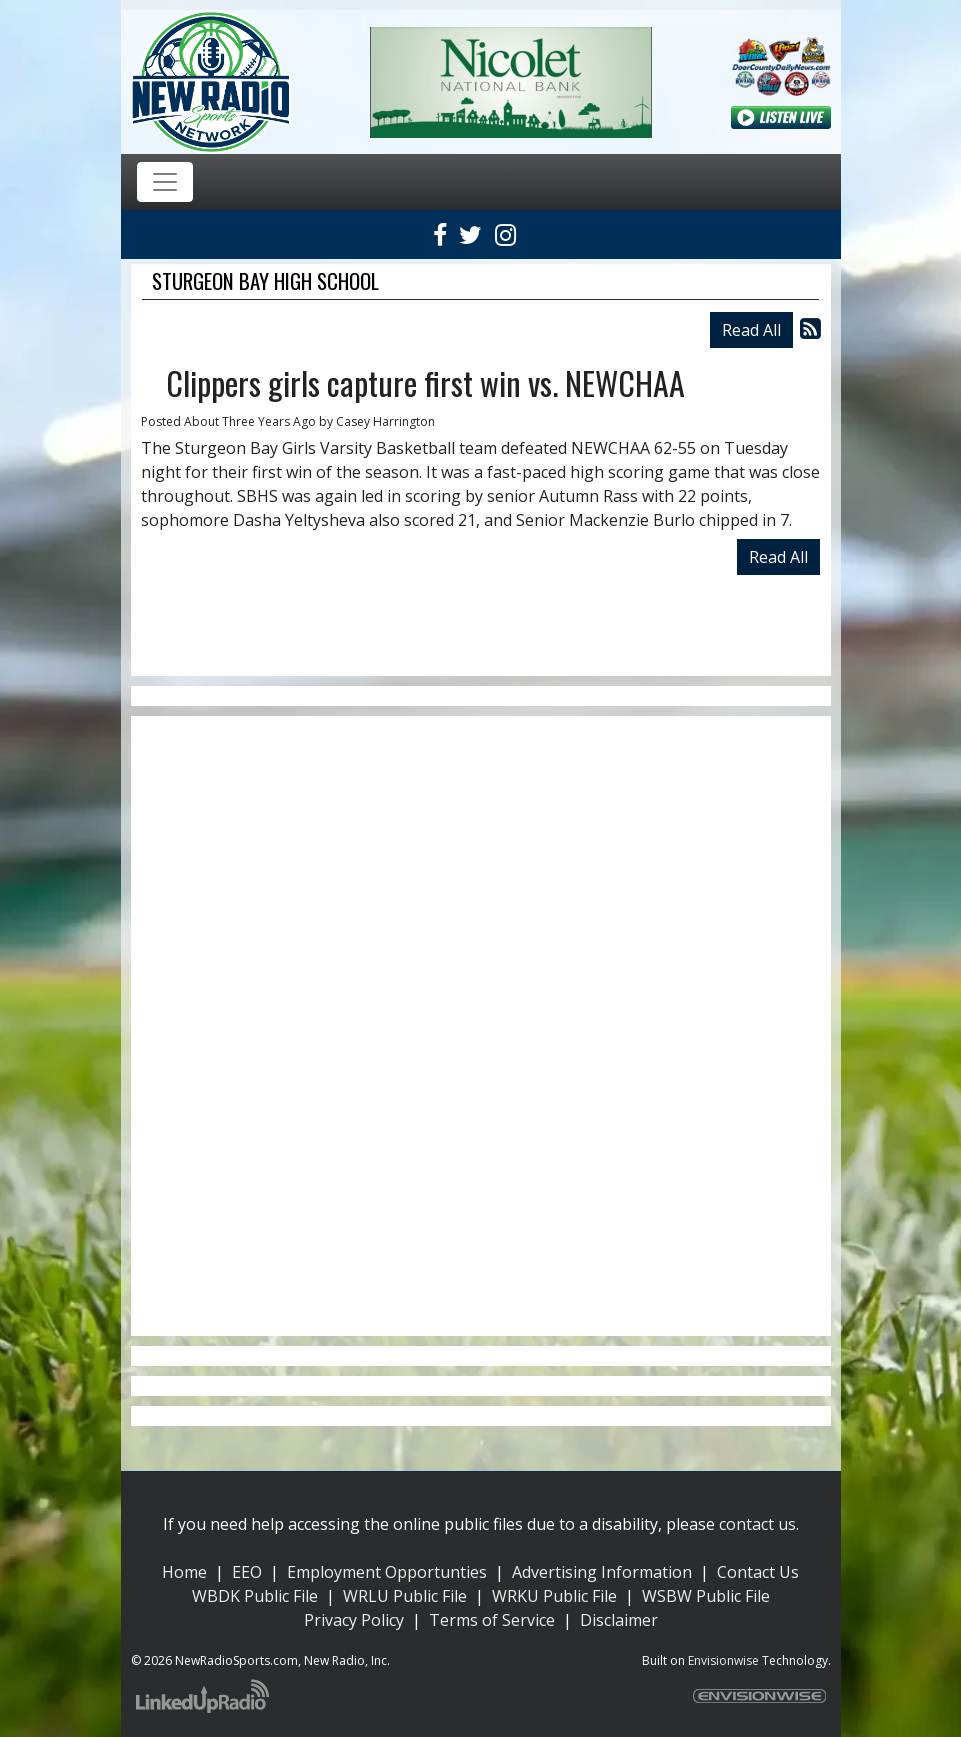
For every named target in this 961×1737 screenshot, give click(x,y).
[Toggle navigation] (165, 182)
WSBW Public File (706, 1596)
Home (184, 1572)
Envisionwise (723, 1660)
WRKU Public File (554, 1596)
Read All (751, 330)
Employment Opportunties (387, 1572)
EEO (247, 1572)
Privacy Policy (354, 1620)
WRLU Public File (405, 1596)
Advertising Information (602, 1572)
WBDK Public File (255, 1596)
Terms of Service (492, 1620)
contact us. (759, 1524)
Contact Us (758, 1572)
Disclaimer (619, 1620)
